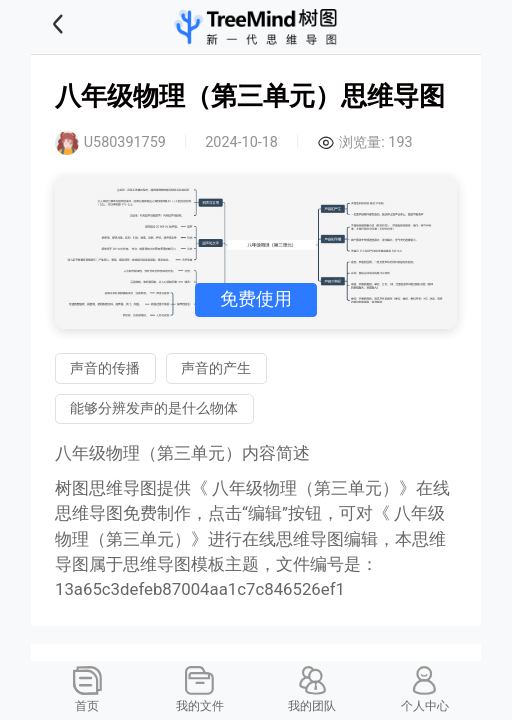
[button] (83, 27)
